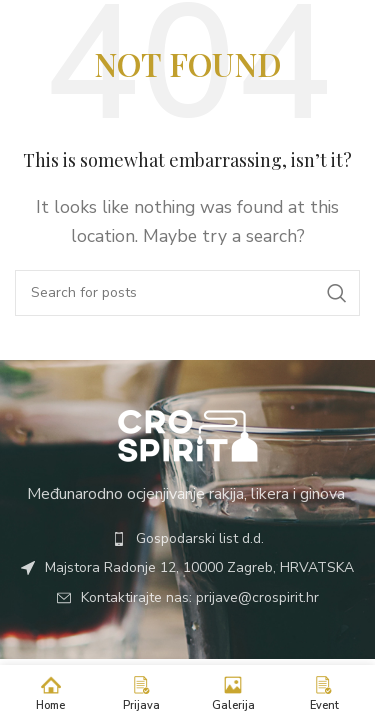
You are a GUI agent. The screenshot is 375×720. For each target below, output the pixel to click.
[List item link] (187, 539)
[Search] (187, 293)
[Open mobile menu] (339, 30)
